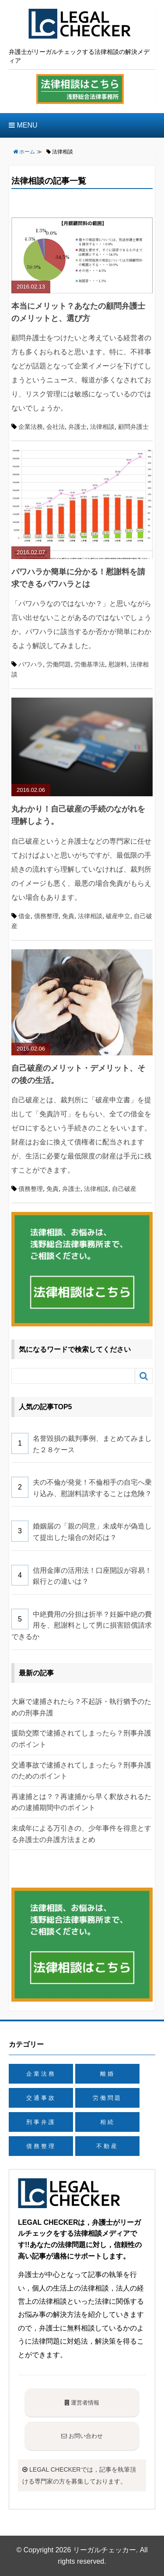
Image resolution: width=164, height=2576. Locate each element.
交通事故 (41, 2098)
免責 (68, 915)
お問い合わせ (82, 2436)
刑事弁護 (41, 2122)
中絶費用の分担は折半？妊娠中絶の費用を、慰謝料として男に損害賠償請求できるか (81, 1625)
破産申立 (118, 915)
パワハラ (30, 664)
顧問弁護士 (133, 426)
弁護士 (77, 426)
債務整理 (46, 915)
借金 (24, 915)
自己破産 (124, 1188)
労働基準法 (89, 664)
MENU (23, 125)
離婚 (107, 2073)
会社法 (55, 426)
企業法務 (30, 426)
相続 (107, 2122)
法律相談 (102, 426)
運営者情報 (82, 2402)
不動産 (107, 2146)
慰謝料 (117, 664)
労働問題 (58, 664)
